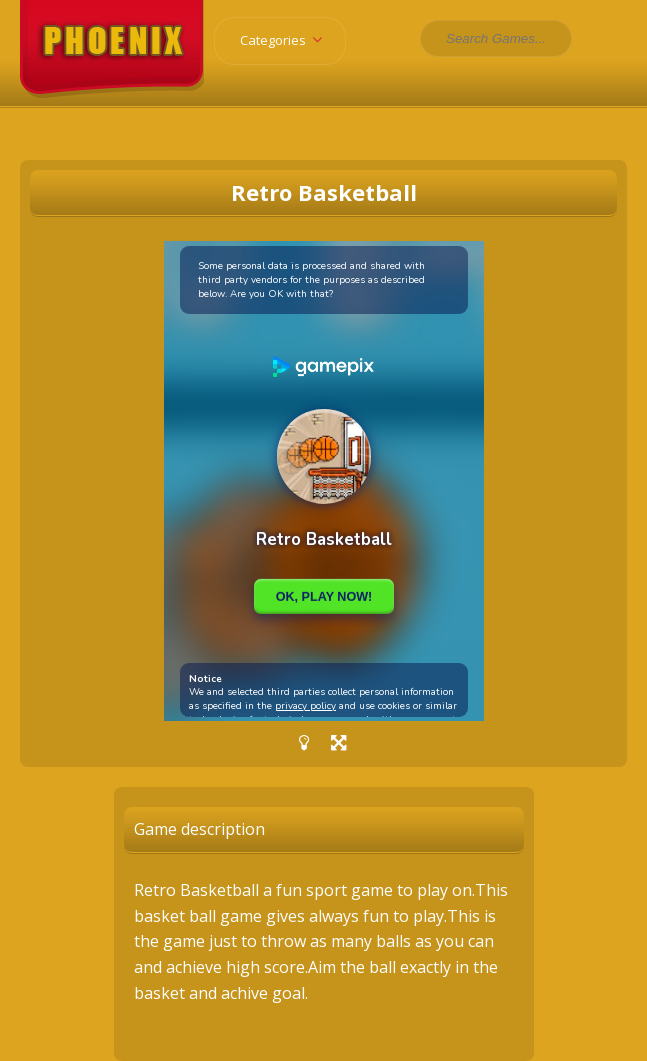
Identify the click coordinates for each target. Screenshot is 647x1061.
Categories (287, 40)
